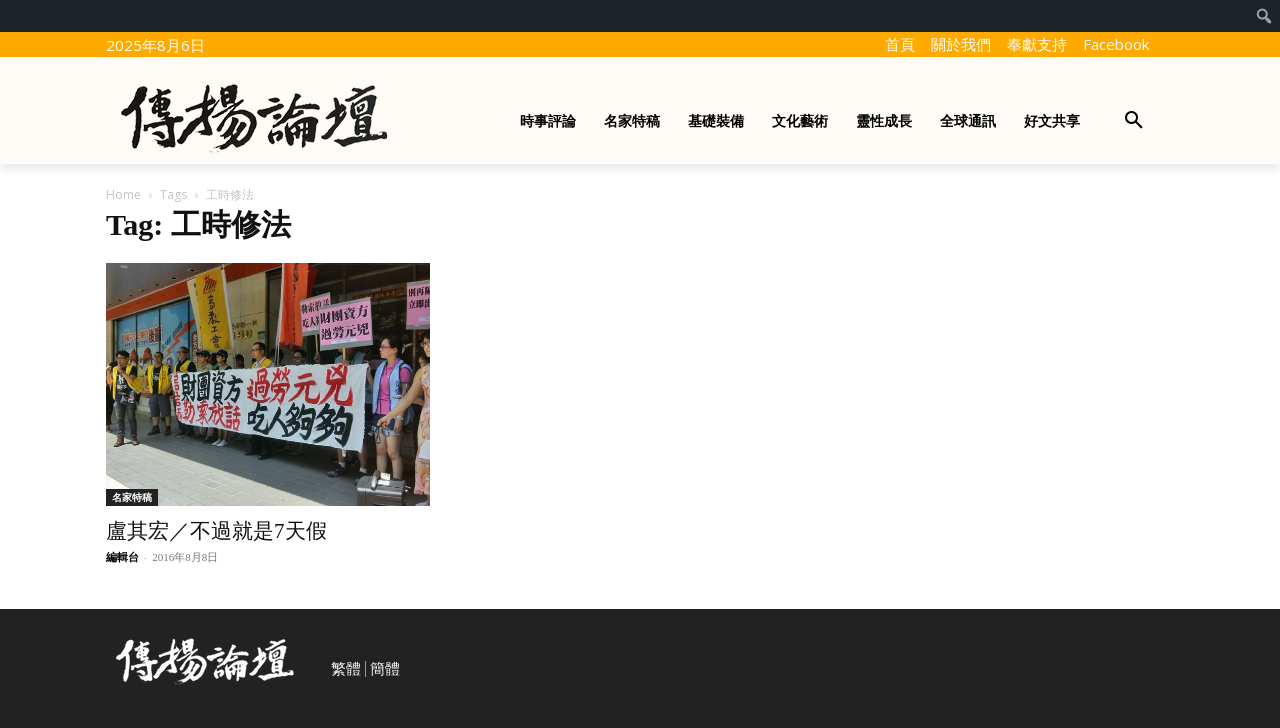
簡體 (385, 669)
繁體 (346, 669)
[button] (1134, 121)
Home (123, 194)
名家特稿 (132, 497)
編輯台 (122, 557)
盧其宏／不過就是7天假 (216, 531)
